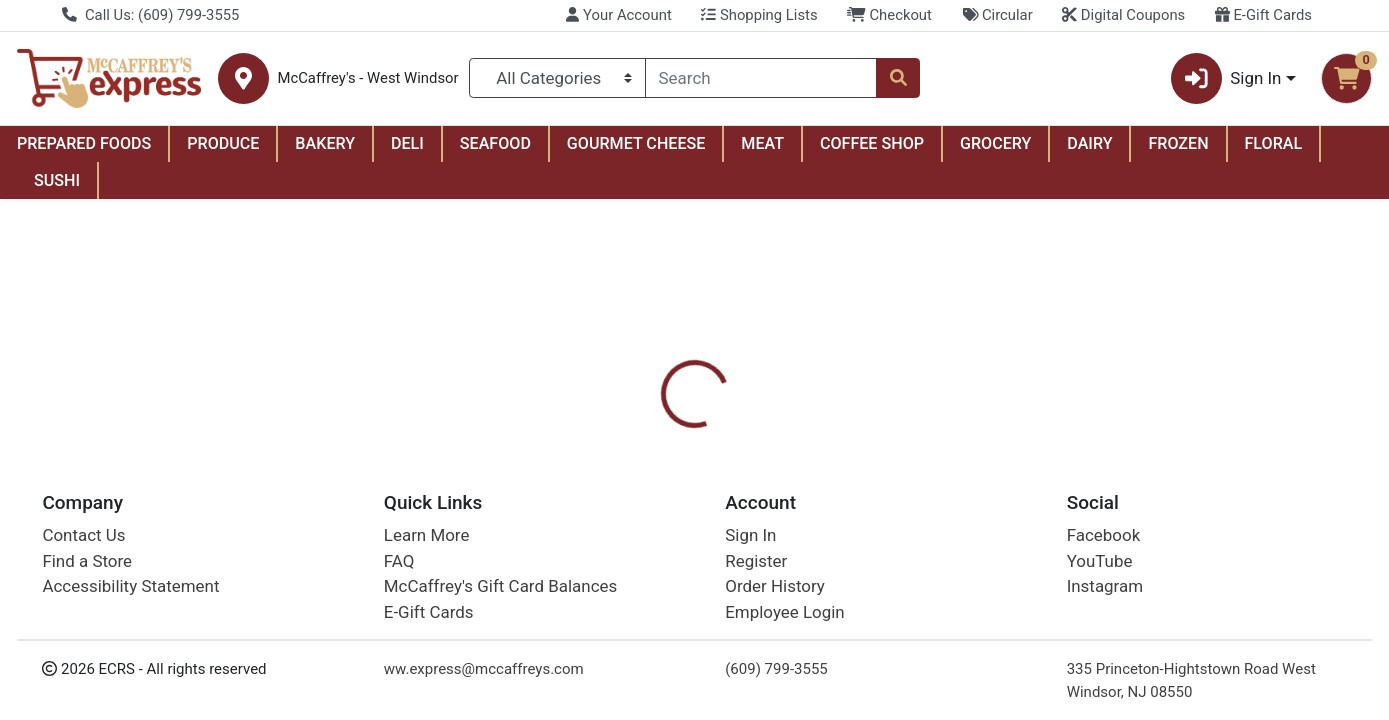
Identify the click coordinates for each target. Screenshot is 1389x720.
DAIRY (1089, 143)
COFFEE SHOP (872, 143)
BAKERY (325, 143)
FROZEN (1178, 143)
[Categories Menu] (557, 78)
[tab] (635, 470)
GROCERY (995, 143)
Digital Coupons (1123, 15)
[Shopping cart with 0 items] (1346, 78)
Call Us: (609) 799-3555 (150, 15)
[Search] (761, 78)
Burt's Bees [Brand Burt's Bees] (830, 572)
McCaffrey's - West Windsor (367, 78)
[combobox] (761, 78)
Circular (997, 15)
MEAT (762, 143)
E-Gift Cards (1263, 15)
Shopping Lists (759, 15)
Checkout (889, 15)
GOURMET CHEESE (636, 143)
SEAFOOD (495, 143)
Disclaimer (729, 470)
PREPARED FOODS (84, 143)
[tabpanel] (984, 569)
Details (635, 470)
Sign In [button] (1226, 78)
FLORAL (1274, 143)
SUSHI (57, 180)
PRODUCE (223, 143)
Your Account (618, 15)
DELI (407, 143)
